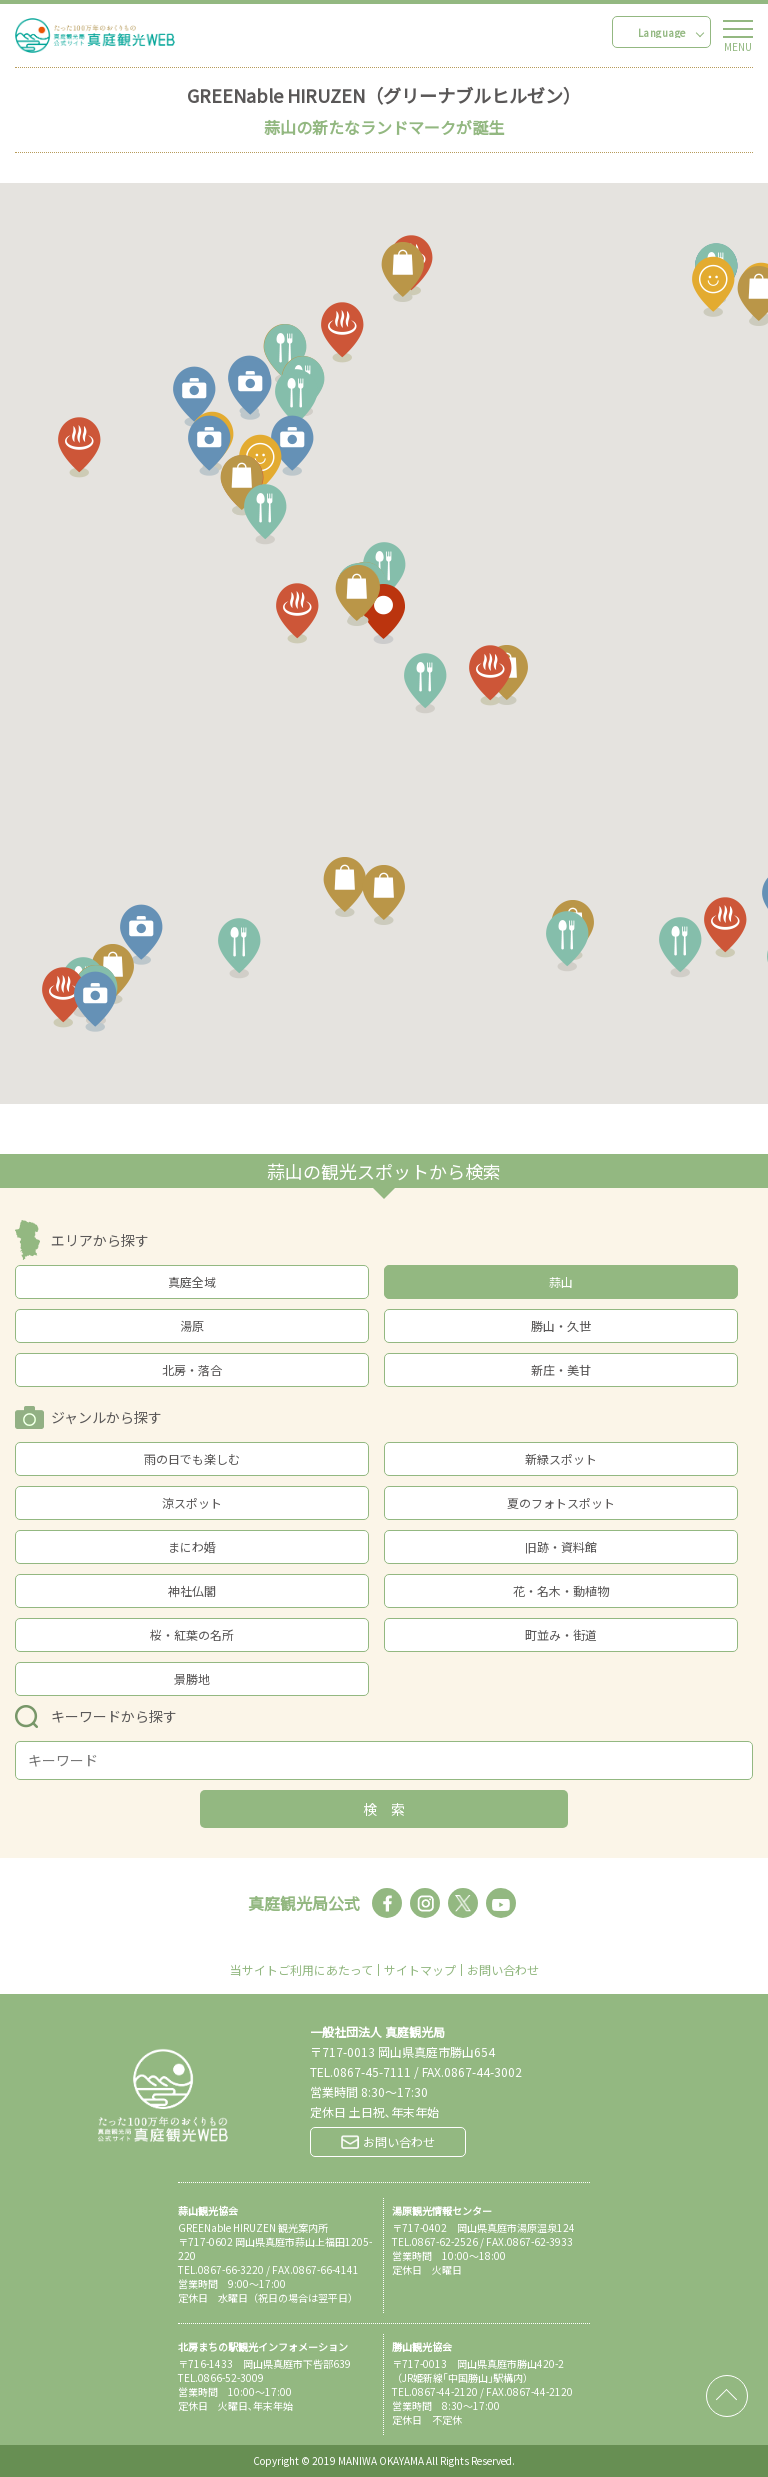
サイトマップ (420, 1970)
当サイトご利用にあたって (301, 1970)
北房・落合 (192, 1369)
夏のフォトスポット (561, 1502)
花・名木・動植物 (561, 1590)
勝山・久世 (561, 1325)
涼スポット (192, 1502)
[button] (701, 296)
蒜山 (561, 1281)
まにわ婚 (192, 1546)
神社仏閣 (192, 1590)
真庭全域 (192, 1281)
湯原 (192, 1325)
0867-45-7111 (372, 2071)
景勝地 (192, 1678)
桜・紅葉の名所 (192, 1634)
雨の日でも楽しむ (192, 1458)
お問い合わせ (503, 1970)
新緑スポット (561, 1458)
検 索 (384, 1809)
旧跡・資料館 (561, 1546)
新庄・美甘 (561, 1369)
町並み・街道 (561, 1634)
